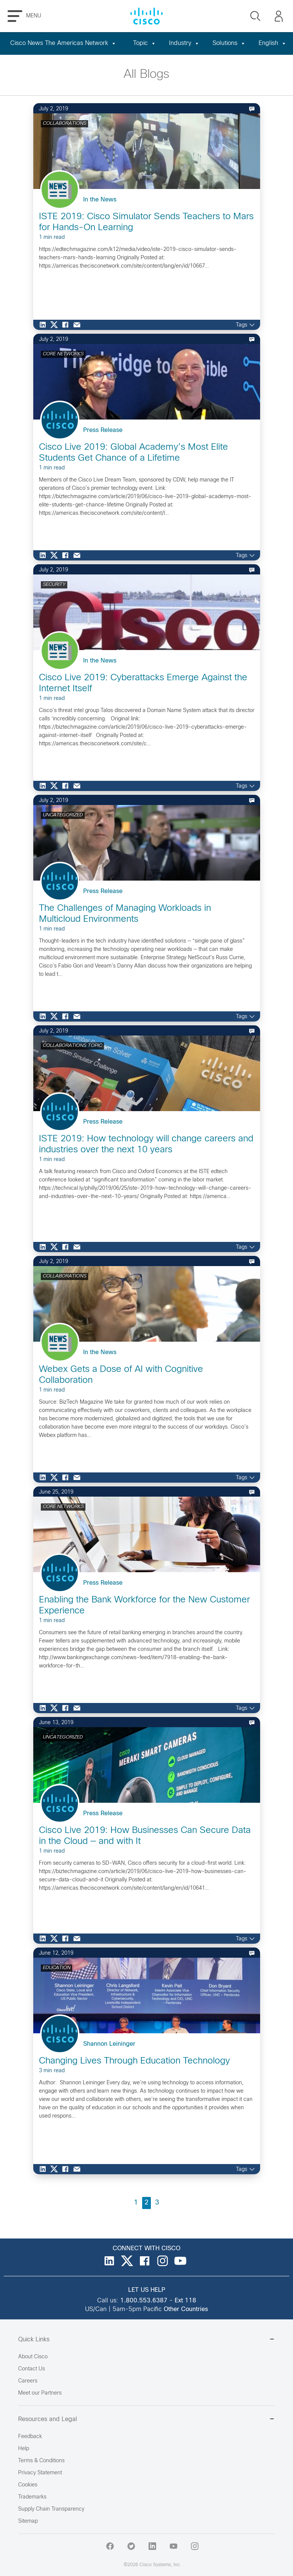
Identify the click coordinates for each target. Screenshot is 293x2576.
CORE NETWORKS (63, 354)
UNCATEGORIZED (63, 815)
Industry (184, 43)
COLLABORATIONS (64, 123)
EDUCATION (56, 1968)
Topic (144, 43)
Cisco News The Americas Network (63, 43)
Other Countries (186, 2309)
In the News (99, 200)
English (273, 43)
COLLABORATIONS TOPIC (72, 1045)
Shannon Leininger (109, 2044)
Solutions (229, 43)
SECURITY (54, 584)
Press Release (102, 430)
